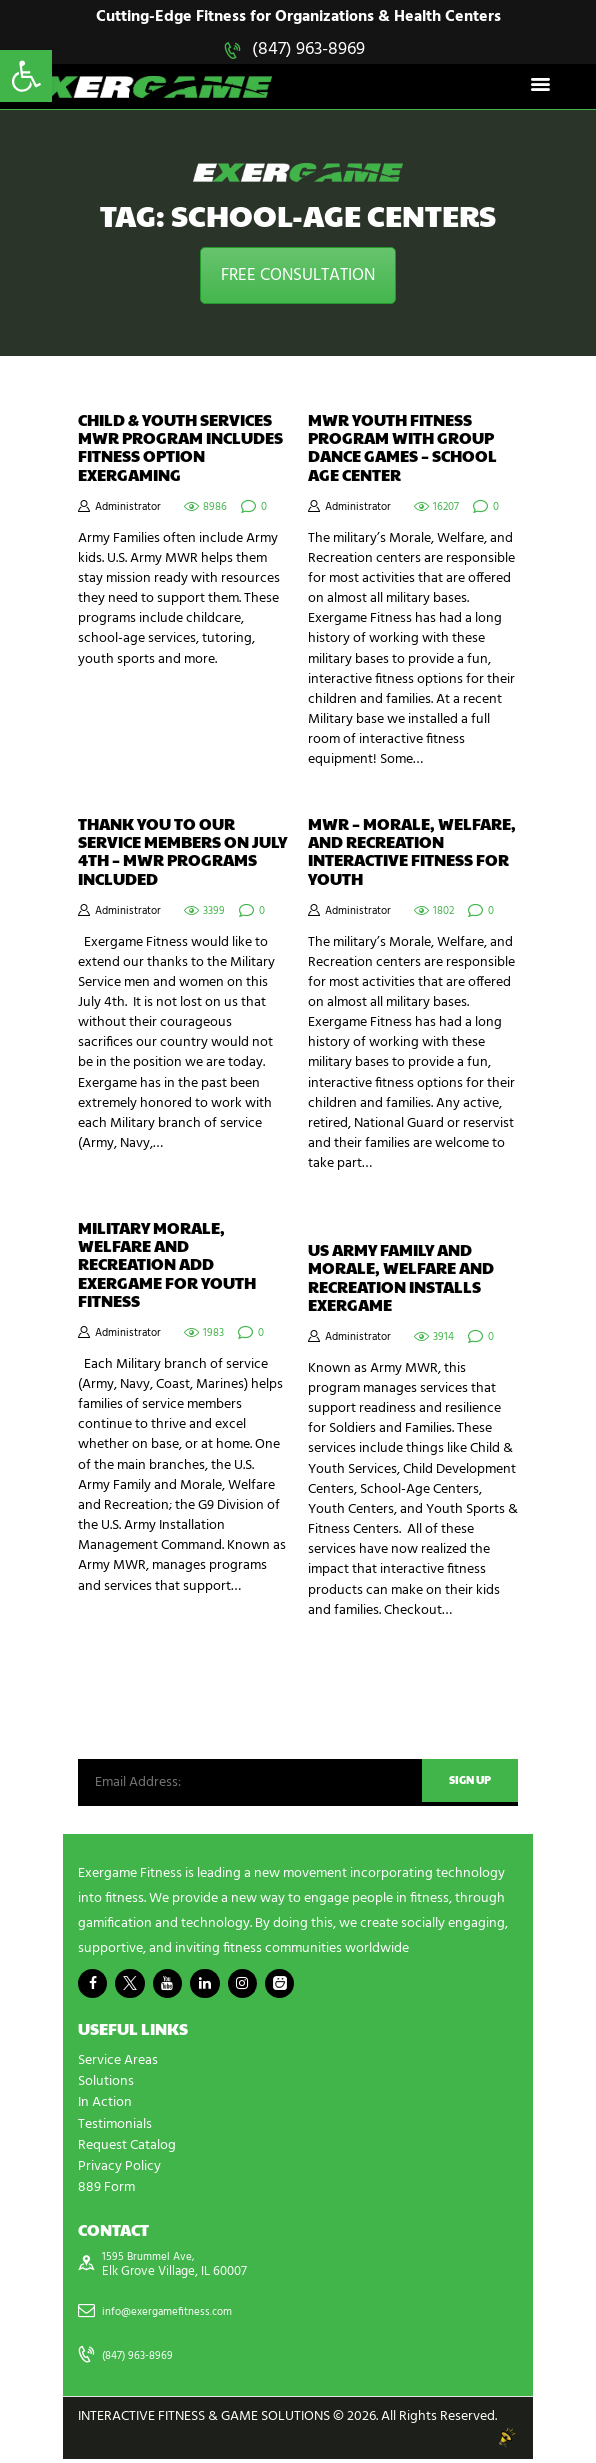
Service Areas (118, 2064)
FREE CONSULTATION (298, 276)
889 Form (106, 2190)
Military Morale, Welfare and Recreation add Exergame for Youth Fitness (167, 1266)
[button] (26, 76)
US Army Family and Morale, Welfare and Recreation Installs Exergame (401, 1279)
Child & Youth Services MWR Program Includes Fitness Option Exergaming (180, 449)
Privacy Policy (119, 2169)
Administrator (128, 508)
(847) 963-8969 (308, 49)
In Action (105, 2106)
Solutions (106, 2085)
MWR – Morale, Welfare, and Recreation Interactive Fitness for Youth (412, 853)
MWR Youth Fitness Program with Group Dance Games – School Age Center (402, 449)
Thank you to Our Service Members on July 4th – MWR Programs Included (182, 853)
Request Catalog (127, 2148)
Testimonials (115, 2127)
